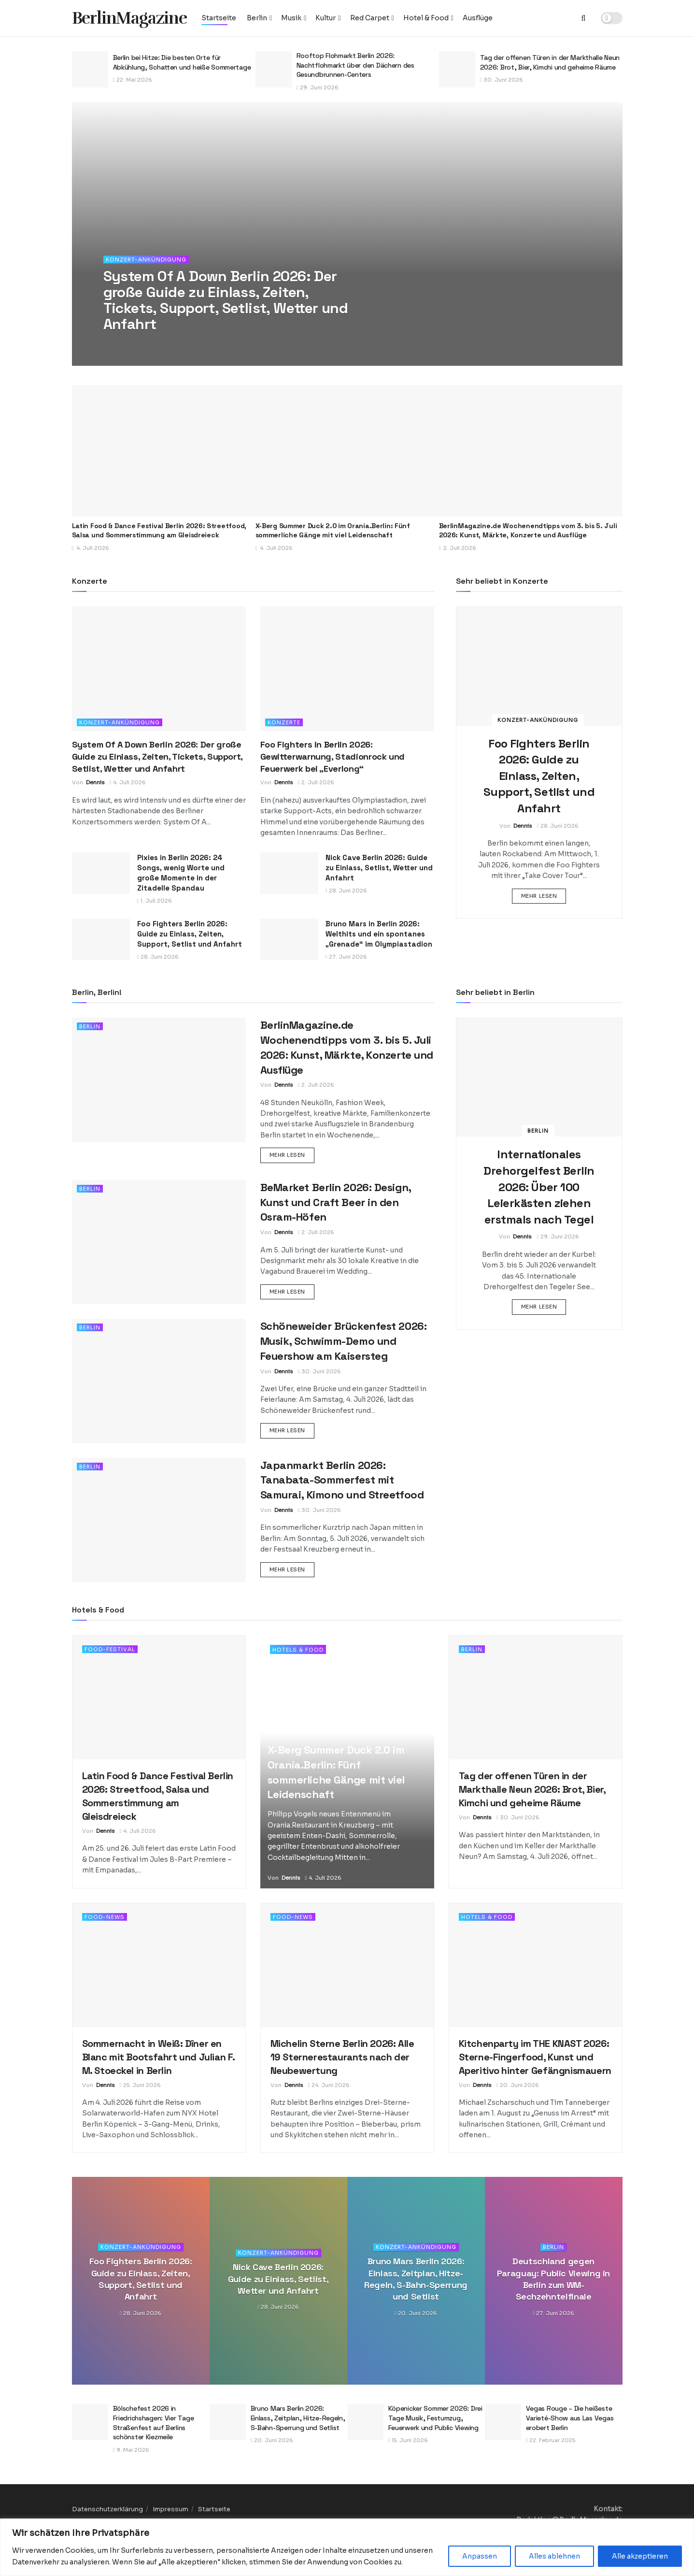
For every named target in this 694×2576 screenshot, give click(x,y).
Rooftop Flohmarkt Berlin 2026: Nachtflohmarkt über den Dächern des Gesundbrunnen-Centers (355, 65)
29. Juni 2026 (318, 87)
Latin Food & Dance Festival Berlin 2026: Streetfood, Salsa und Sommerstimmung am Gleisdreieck (159, 530)
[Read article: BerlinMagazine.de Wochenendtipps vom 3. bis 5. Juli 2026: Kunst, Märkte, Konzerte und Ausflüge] (531, 451)
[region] (347, 2547)
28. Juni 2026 (346, 890)
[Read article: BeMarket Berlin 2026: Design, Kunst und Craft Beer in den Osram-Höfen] (159, 1242)
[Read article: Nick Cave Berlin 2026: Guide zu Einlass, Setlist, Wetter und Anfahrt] (289, 873)
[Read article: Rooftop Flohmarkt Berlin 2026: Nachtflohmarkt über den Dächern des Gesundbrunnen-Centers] (273, 69)
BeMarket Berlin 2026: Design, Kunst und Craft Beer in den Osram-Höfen (335, 1202)
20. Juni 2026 (517, 2085)
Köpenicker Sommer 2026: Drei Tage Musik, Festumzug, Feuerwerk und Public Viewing (435, 2418)
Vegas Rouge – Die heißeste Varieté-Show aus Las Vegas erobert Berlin (570, 2418)
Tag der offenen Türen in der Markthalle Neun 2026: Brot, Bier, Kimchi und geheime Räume (550, 62)
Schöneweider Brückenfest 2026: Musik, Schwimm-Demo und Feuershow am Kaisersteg (343, 1341)
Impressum (170, 2509)
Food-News (105, 1917)
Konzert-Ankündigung (146, 259)
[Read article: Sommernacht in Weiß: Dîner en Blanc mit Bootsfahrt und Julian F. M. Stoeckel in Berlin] (158, 1965)
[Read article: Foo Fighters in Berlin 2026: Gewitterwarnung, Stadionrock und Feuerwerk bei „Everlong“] (347, 668)
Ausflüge (478, 18)
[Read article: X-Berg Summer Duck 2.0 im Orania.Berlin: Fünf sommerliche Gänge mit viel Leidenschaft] (347, 451)
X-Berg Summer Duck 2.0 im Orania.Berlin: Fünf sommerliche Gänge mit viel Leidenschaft (332, 530)
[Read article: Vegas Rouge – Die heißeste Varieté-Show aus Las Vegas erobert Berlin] (503, 2422)
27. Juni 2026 (346, 956)
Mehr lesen (544, 895)
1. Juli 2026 (154, 900)
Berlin (257, 18)
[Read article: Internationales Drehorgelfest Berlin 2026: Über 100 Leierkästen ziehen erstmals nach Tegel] (539, 1077)
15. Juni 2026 (408, 2440)
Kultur (325, 18)
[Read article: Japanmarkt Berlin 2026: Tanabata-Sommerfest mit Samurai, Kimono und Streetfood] (159, 1520)
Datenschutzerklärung (107, 2509)
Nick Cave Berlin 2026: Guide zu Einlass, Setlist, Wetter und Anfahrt (379, 867)
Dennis (95, 782)
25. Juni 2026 (140, 2085)
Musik (291, 18)
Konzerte (284, 722)
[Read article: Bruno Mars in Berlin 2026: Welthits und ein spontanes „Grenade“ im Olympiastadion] (289, 939)
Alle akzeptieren (640, 2556)
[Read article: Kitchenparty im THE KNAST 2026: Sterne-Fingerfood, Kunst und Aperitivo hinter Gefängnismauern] (535, 1965)
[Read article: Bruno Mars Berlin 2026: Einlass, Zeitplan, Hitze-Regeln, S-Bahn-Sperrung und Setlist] (228, 2422)
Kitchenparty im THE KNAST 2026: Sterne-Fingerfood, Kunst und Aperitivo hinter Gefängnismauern (535, 2057)
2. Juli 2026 (316, 782)
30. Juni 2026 (501, 79)
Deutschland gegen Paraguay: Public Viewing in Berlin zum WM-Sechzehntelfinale (553, 2279)
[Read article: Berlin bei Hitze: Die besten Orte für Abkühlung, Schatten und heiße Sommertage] (90, 69)
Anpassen (479, 2556)
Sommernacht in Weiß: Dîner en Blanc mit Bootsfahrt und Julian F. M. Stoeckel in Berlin (158, 2057)
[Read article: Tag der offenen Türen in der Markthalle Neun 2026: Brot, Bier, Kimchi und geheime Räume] (457, 69)
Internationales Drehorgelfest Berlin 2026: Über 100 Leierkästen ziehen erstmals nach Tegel (538, 1186)
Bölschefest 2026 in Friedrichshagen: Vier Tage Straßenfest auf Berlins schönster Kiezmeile (153, 2422)
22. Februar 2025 (550, 2440)
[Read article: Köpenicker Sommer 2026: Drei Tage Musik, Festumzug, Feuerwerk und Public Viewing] (365, 2422)
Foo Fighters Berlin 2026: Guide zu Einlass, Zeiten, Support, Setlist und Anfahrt (189, 934)
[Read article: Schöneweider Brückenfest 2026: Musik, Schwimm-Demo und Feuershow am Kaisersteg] (159, 1381)
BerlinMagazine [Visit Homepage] (129, 18)
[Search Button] (583, 18)
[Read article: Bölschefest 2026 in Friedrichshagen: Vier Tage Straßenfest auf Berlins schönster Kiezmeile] (90, 2422)
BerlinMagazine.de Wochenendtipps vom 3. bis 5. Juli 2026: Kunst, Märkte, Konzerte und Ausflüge (528, 530)
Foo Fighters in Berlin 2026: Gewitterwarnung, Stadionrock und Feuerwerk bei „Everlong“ (332, 756)
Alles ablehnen (554, 2556)
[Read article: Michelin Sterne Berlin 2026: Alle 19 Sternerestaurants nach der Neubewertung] (347, 1965)
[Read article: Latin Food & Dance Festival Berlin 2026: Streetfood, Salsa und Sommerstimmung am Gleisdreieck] (163, 451)
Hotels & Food (298, 1649)
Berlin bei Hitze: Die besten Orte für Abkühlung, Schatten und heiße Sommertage (182, 62)
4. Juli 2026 (128, 782)
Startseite (218, 18)
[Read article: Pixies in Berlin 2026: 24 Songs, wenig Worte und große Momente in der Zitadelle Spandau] (101, 873)
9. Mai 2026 (131, 2449)
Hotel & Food (426, 18)
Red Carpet (369, 18)
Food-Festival (110, 1649)
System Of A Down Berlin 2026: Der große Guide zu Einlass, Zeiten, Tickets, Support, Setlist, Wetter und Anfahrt (157, 756)
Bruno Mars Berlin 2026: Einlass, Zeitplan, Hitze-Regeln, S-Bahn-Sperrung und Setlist (415, 2279)
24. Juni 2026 (329, 2085)
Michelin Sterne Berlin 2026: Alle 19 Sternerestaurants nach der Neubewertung (342, 2057)
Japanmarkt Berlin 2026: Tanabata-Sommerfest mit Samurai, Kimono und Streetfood (342, 1480)
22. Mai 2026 (132, 79)
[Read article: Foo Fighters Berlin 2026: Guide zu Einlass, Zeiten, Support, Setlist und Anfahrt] (101, 939)
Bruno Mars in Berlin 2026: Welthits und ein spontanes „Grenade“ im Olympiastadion (379, 934)
